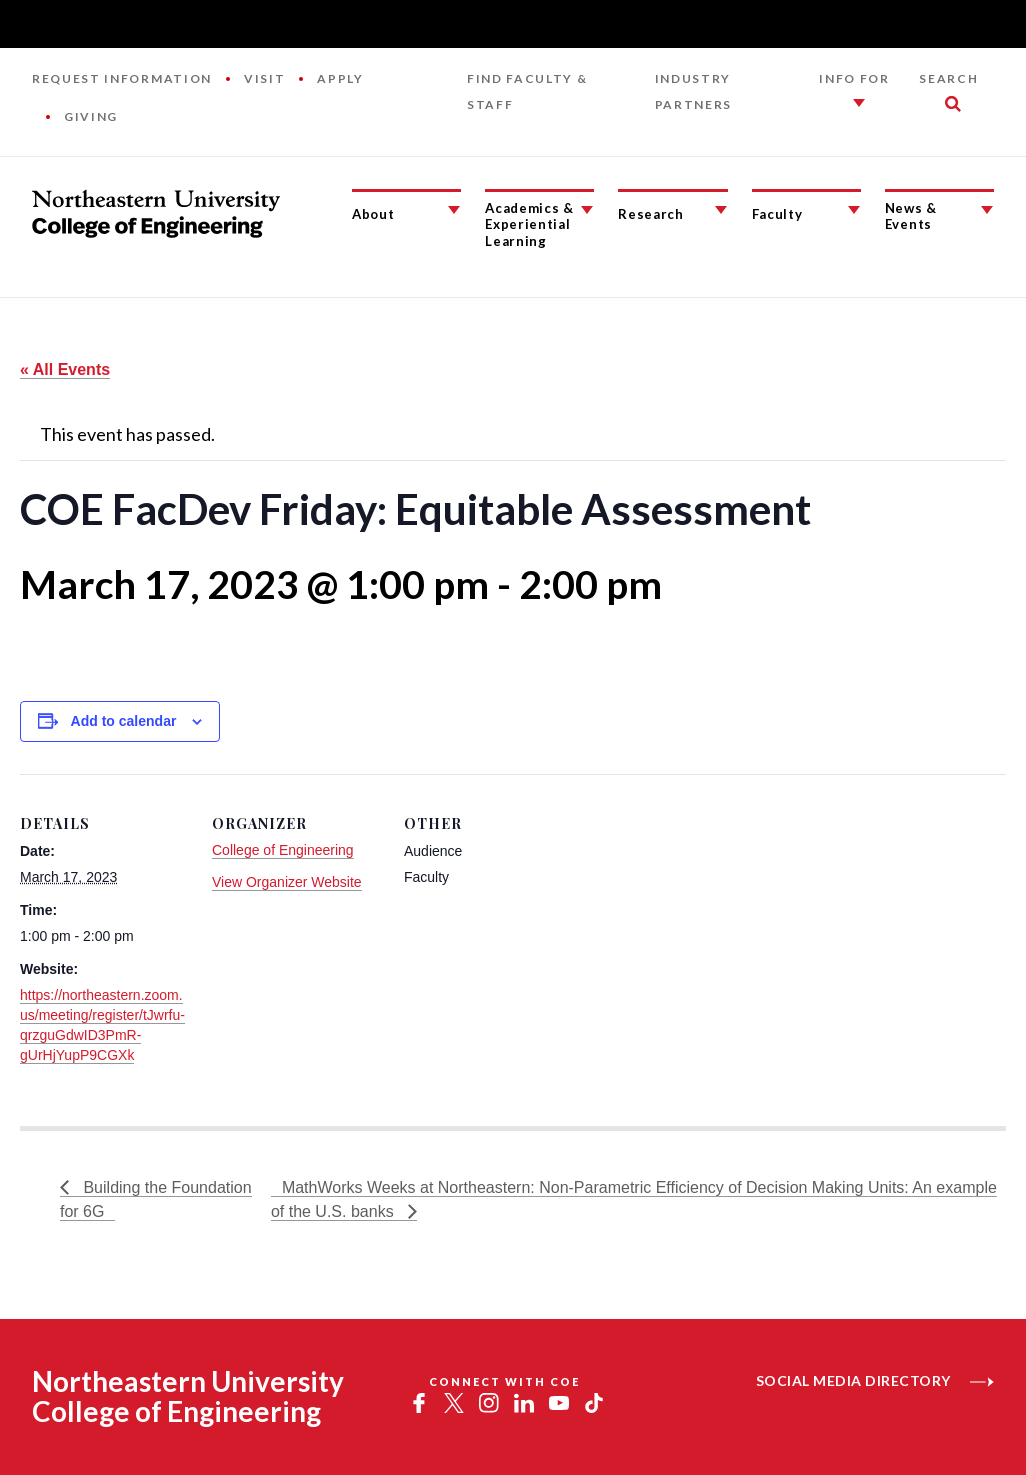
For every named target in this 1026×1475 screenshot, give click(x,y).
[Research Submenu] (721, 210)
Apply (340, 78)
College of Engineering (283, 850)
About (373, 214)
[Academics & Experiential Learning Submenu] (587, 210)
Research (650, 214)
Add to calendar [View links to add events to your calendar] (124, 721)
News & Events (911, 216)
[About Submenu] (454, 210)
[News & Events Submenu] (987, 210)
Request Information (122, 78)
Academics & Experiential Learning (529, 224)
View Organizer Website (287, 882)
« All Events (65, 369)
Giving (91, 116)
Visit (264, 78)
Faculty (777, 214)
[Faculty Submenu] (854, 210)
